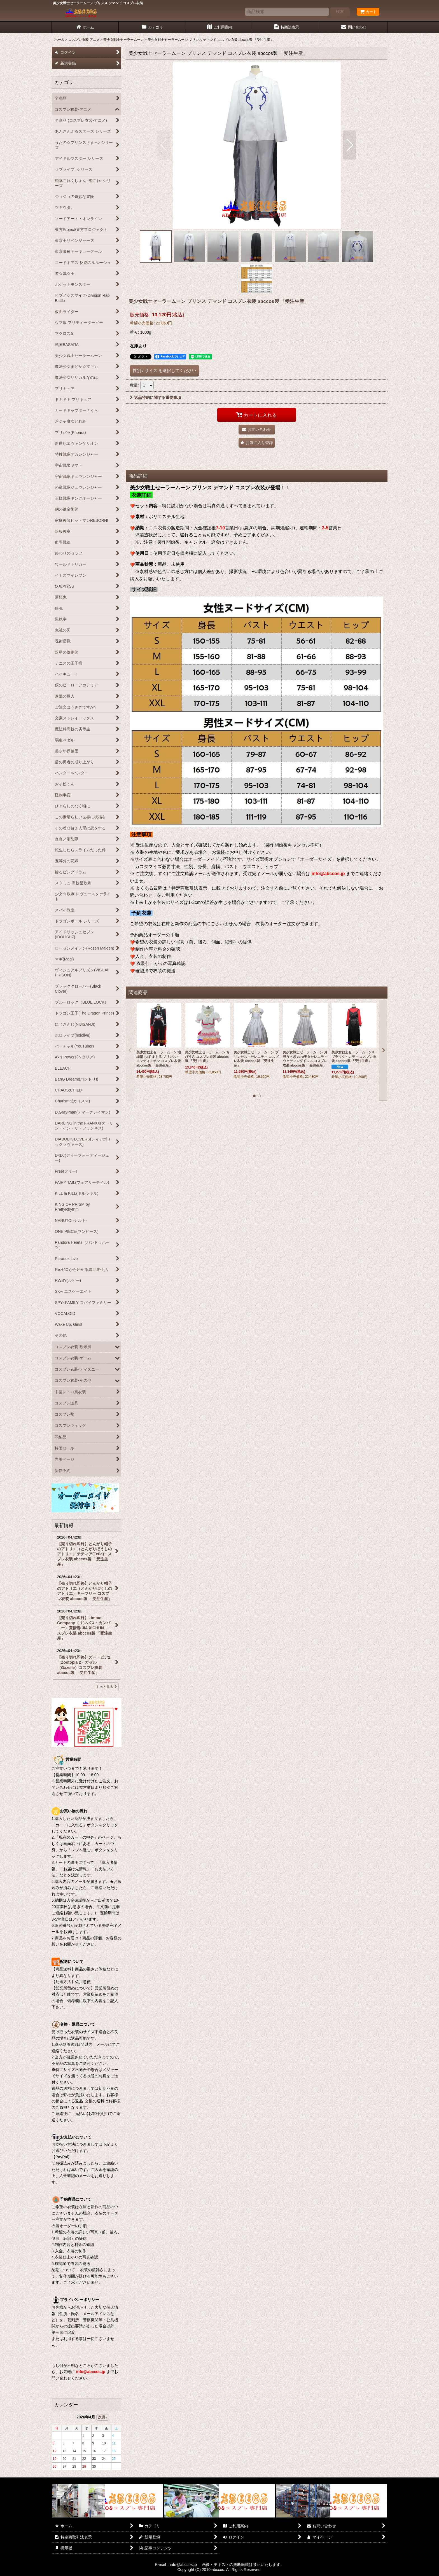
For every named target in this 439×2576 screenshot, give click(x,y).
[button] (164, 145)
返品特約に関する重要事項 (155, 397)
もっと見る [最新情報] (106, 1687)
